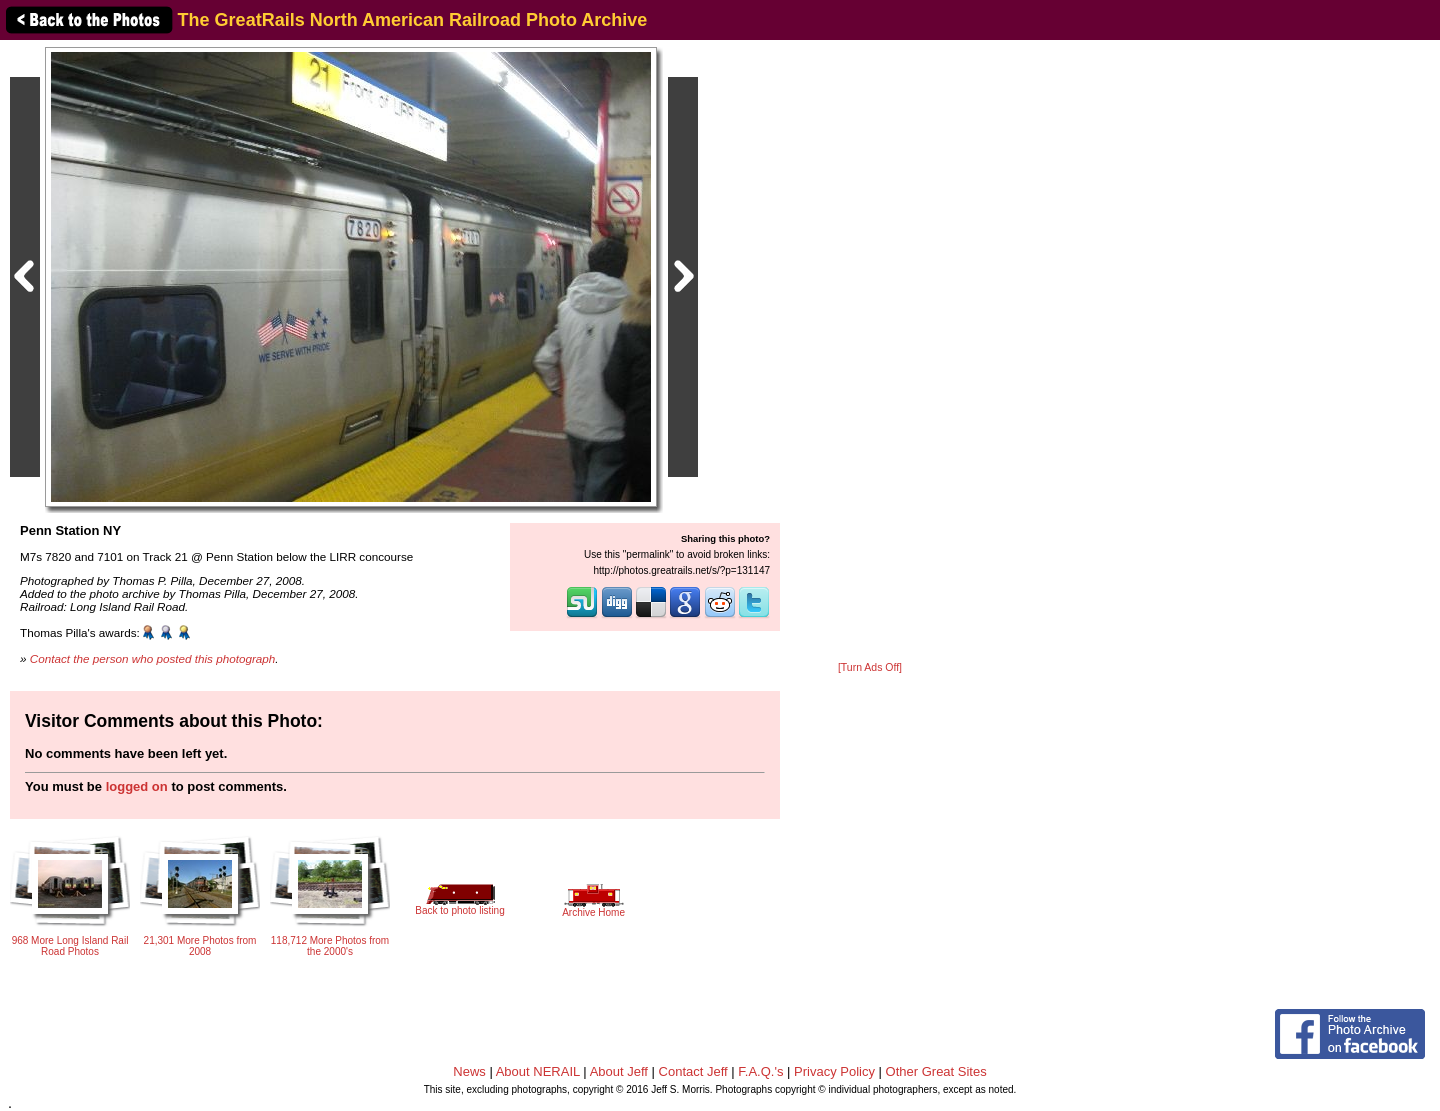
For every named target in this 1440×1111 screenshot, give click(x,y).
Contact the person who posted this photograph (153, 658)
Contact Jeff (693, 1071)
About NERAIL (538, 1071)
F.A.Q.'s (760, 1071)
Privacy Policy (834, 1071)
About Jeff (619, 1071)
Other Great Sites (936, 1071)
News (469, 1071)
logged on (137, 786)
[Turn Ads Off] (870, 667)
